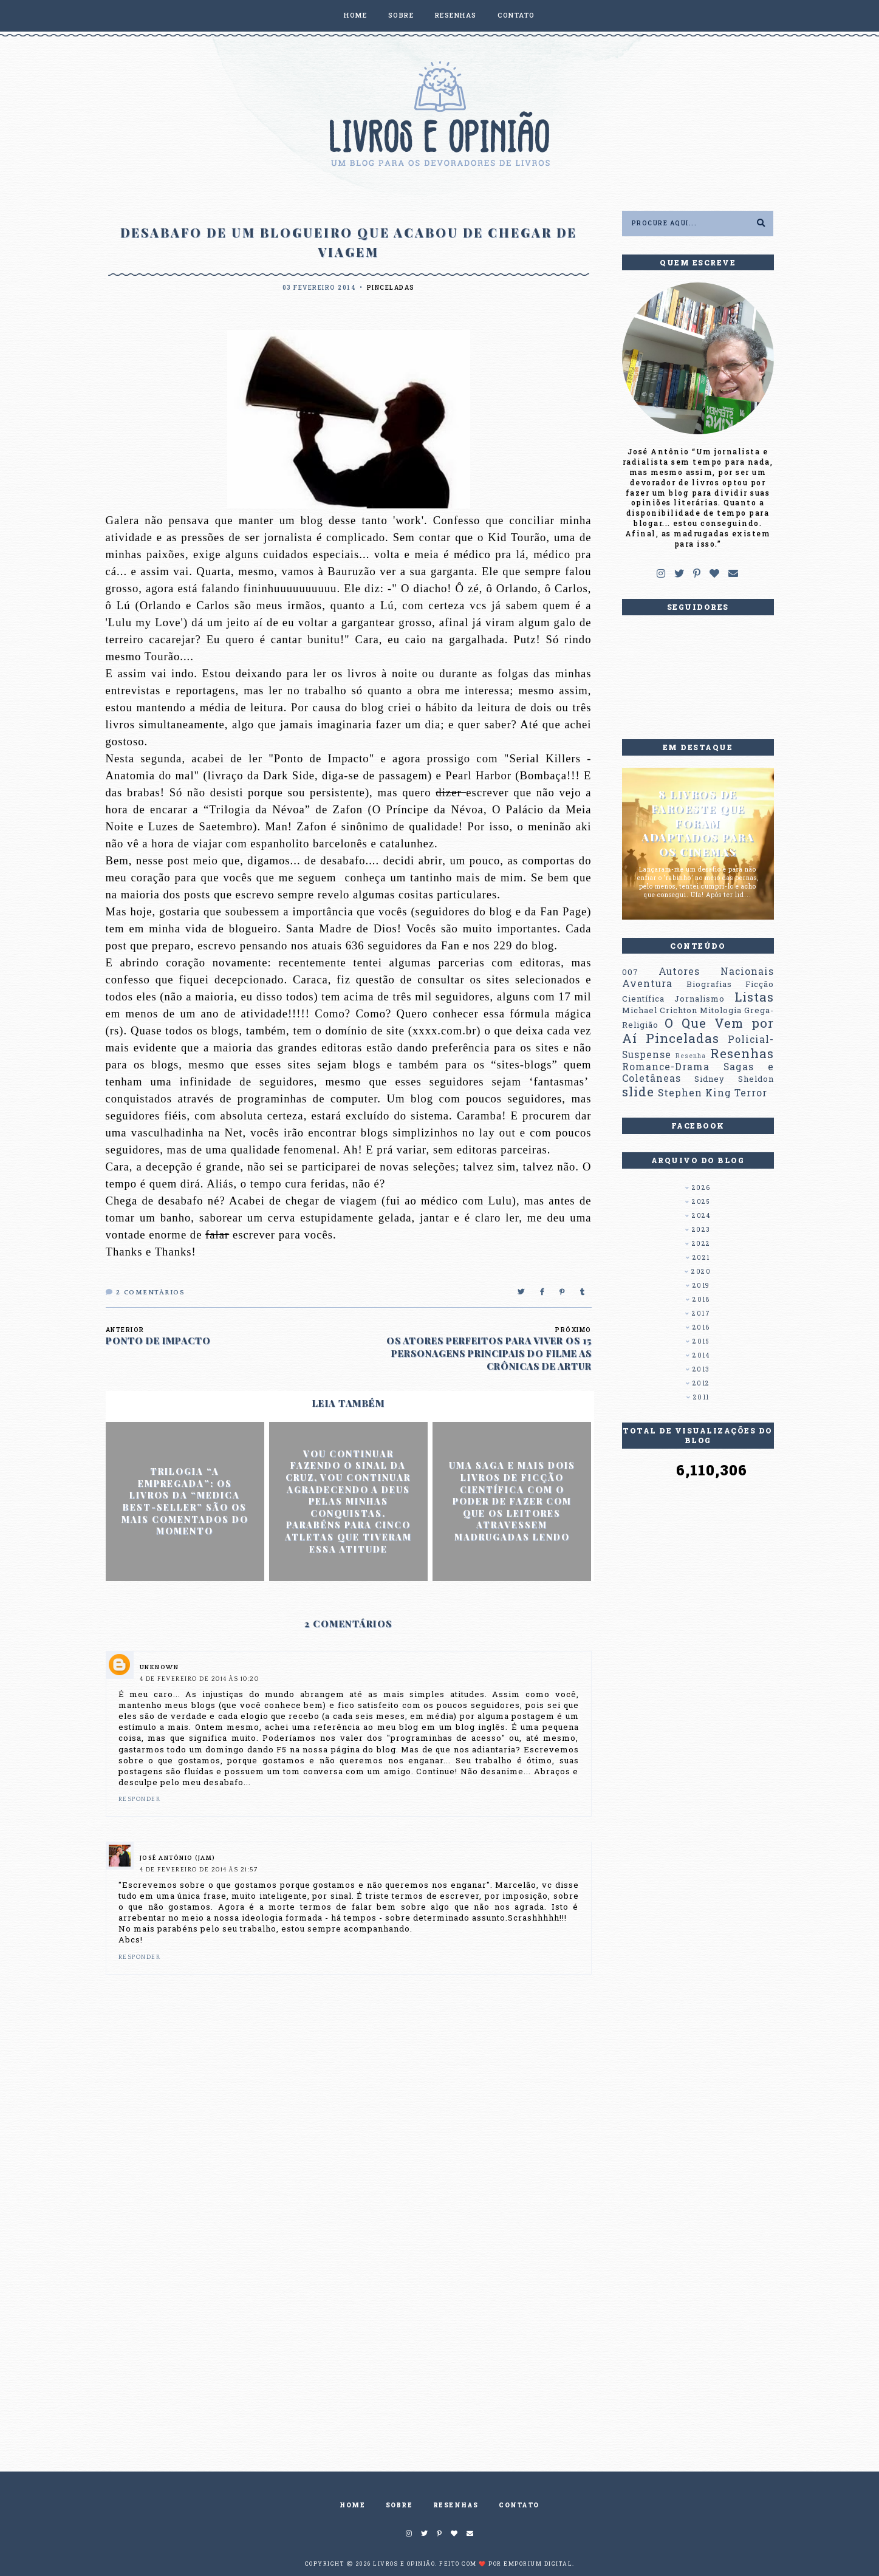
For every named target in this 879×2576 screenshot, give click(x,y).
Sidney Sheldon (734, 1078)
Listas (754, 996)
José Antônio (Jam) (178, 1858)
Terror (750, 1093)
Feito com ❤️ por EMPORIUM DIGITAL (505, 2563)
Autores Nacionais (716, 971)
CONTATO (516, 14)
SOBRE (401, 14)
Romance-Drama (666, 1067)
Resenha (690, 1055)
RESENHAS (456, 14)
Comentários (145, 1292)
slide (638, 1091)
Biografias (709, 984)
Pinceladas (391, 288)
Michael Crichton (659, 1010)
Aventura (647, 983)
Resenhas (742, 1053)
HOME (355, 14)
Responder (139, 1799)
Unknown (159, 1667)
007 (630, 971)
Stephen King (694, 1093)
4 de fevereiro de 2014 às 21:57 (199, 1870)
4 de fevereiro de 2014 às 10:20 (199, 1679)
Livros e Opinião (404, 2563)
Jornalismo (699, 998)
